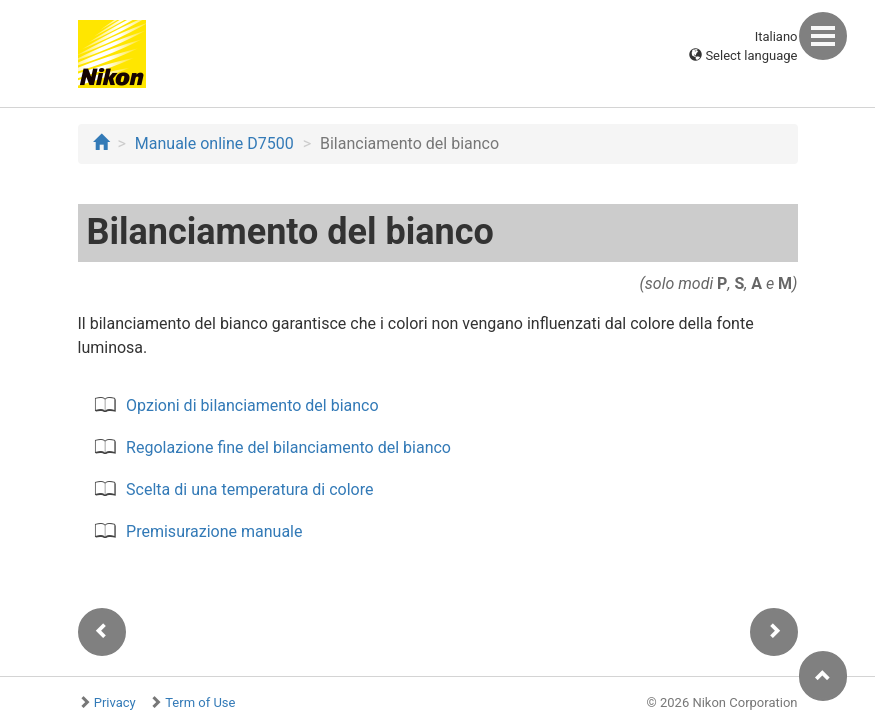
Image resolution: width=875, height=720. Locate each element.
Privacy (115, 702)
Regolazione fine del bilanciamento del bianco (288, 447)
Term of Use (200, 702)
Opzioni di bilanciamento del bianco (252, 405)
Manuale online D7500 (214, 143)
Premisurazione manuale (214, 531)
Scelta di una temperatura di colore (249, 489)
